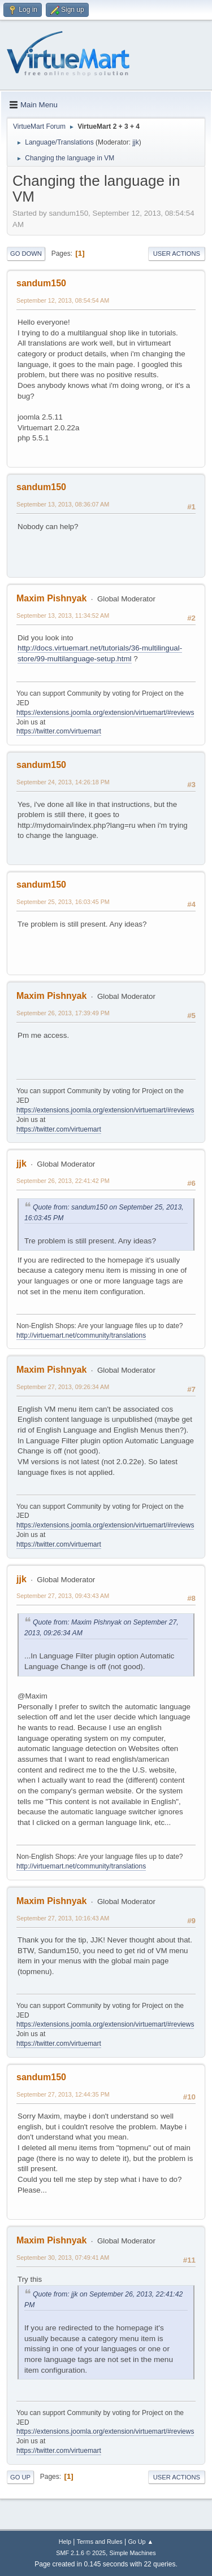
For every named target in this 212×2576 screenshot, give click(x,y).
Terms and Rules (100, 2541)
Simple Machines (133, 2552)
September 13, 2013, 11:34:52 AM (62, 615)
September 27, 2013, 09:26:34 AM (62, 1386)
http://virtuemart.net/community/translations (81, 1335)
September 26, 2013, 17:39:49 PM (63, 1013)
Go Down (26, 253)
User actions (176, 253)
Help (65, 2541)
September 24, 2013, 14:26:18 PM (63, 782)
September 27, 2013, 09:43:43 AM (62, 1595)
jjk (135, 142)
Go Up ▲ (140, 2541)
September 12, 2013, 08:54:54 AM (62, 300)
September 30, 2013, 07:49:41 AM (62, 2257)
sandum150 (41, 283)
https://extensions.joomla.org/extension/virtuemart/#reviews (105, 713)
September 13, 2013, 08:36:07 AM (62, 504)
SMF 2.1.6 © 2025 (81, 2552)
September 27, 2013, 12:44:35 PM (63, 2094)
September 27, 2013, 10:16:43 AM (62, 1918)
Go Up (20, 2477)
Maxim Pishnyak (51, 598)
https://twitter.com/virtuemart (58, 731)
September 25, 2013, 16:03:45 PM (63, 901)
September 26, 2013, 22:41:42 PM (63, 1180)
